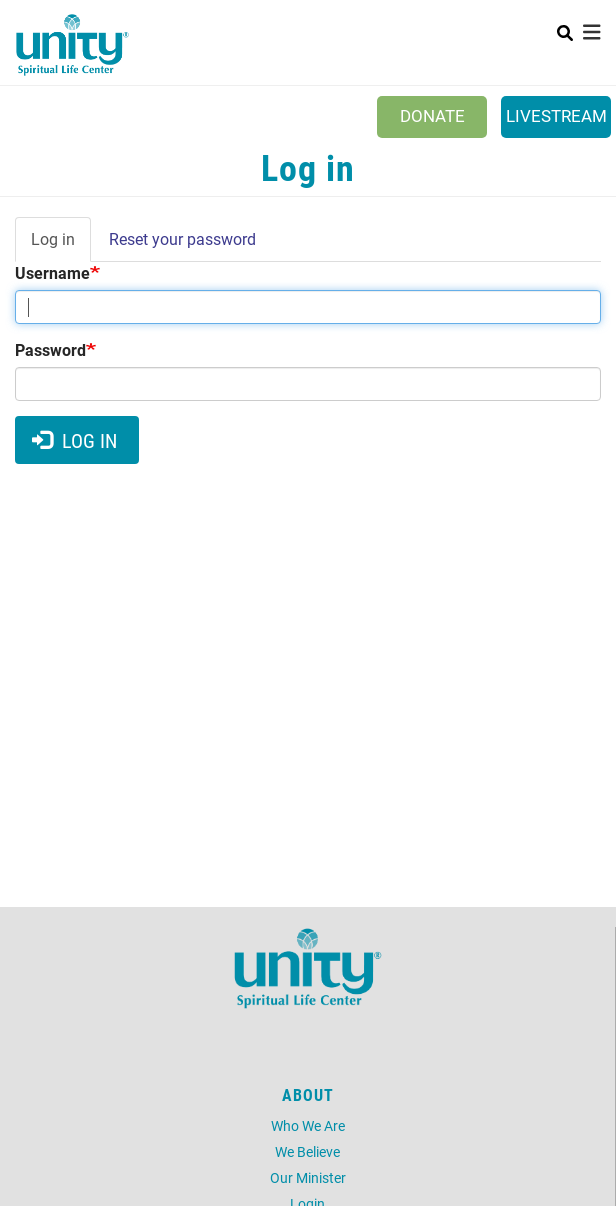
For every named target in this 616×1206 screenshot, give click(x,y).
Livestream (556, 115)
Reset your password (182, 238)
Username (52, 272)
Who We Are (308, 1125)
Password (50, 349)
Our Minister (308, 1177)
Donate (432, 115)
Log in (61, 245)
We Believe (307, 1151)
